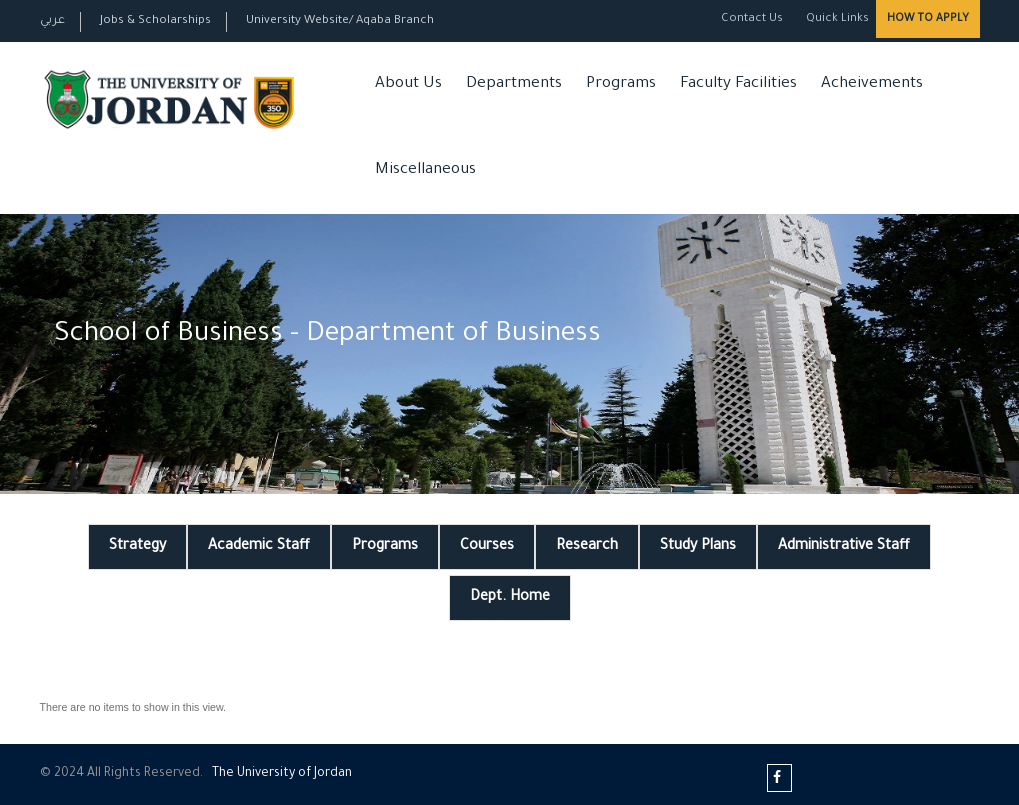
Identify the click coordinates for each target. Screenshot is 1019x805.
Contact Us (752, 19)
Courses (487, 547)
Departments (514, 84)
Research (587, 547)
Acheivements (872, 84)
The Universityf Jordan (282, 774)
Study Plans (698, 547)
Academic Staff (259, 547)
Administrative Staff (844, 547)
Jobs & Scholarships (155, 21)
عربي (52, 21)
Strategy (137, 547)
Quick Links (836, 19)
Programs (621, 84)
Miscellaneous (425, 170)
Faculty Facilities (738, 84)
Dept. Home (510, 598)
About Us (408, 84)
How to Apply (928, 19)
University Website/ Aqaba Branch (340, 21)
